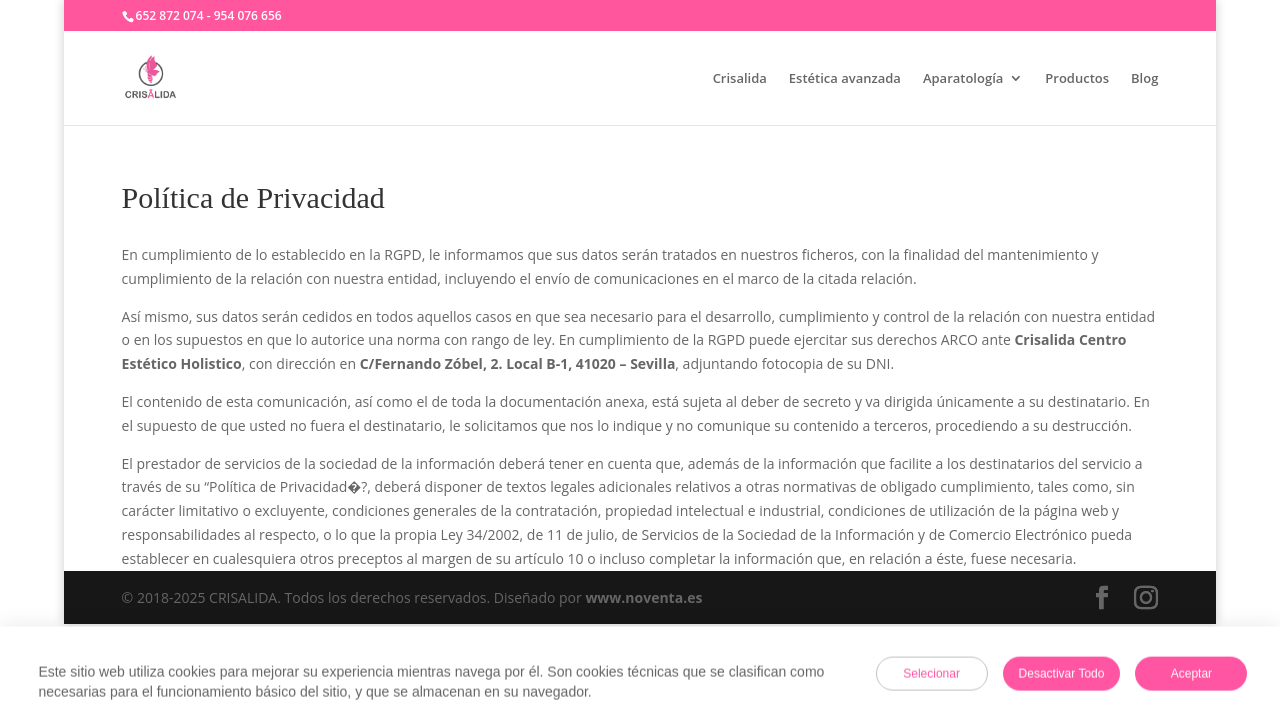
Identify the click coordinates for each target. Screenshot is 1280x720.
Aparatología (963, 79)
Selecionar (931, 675)
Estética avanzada (845, 79)
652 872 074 (170, 15)
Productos (1077, 79)
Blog (1144, 79)
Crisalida (740, 79)
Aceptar (1191, 675)
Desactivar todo (1062, 675)
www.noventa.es (643, 597)
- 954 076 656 (244, 15)
